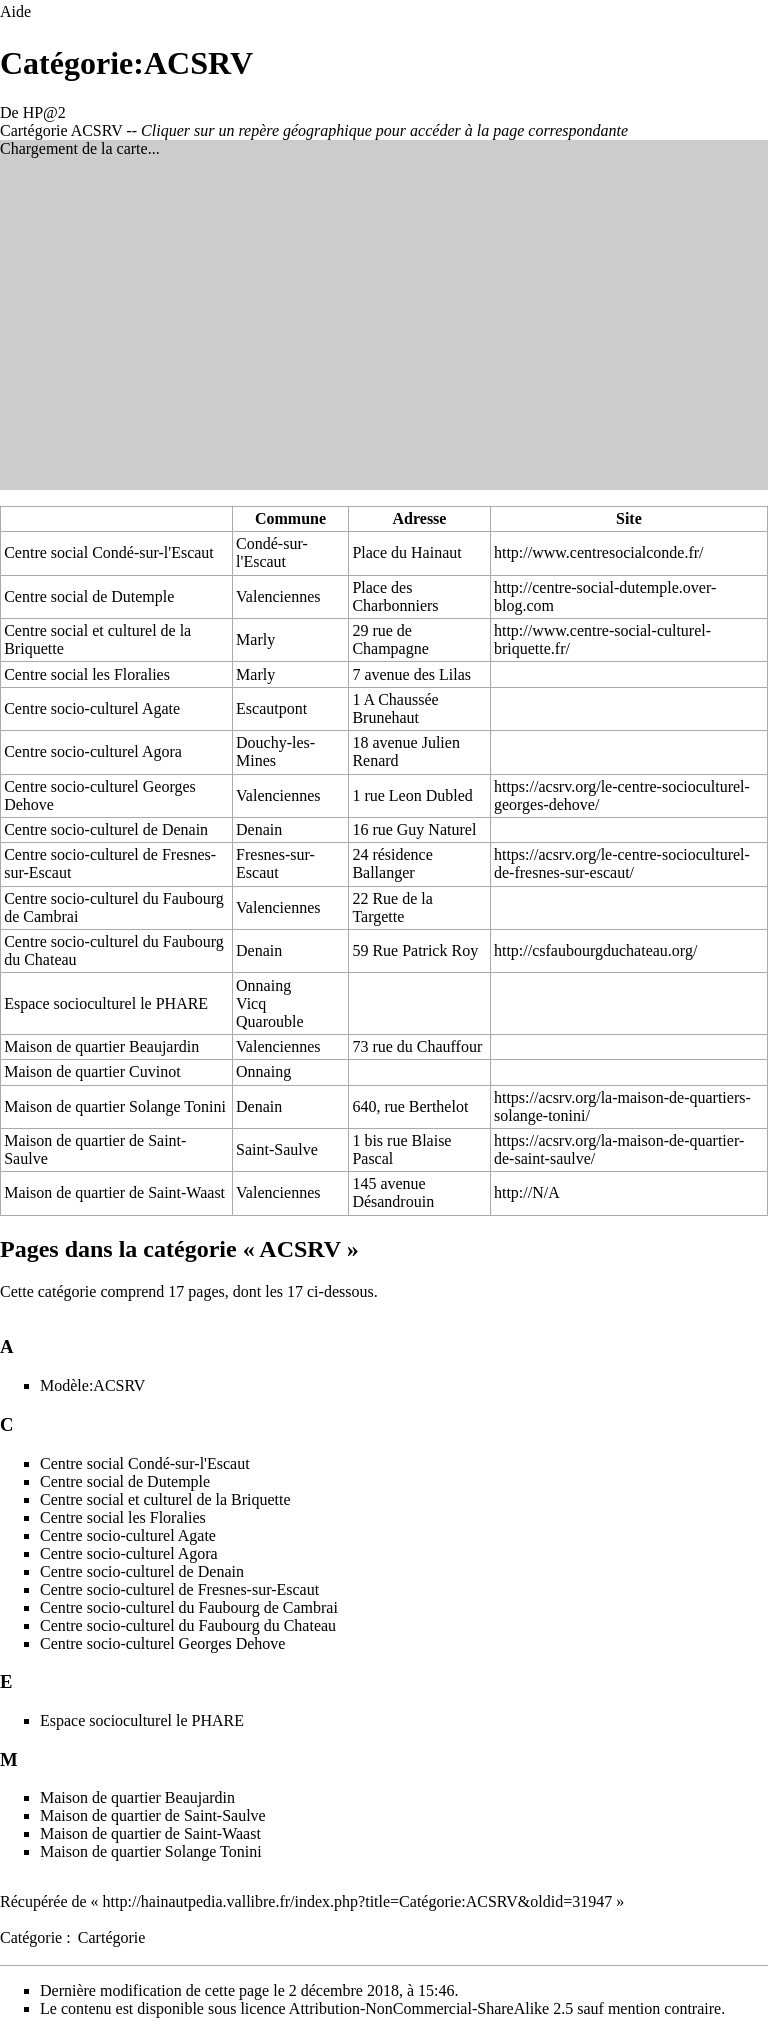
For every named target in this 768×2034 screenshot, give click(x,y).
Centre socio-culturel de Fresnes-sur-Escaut (179, 1589)
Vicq (251, 1003)
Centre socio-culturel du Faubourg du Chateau (188, 1625)
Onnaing (263, 985)
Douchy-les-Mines (275, 751)
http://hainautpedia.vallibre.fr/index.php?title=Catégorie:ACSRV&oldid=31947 (358, 1901)
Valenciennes (278, 596)
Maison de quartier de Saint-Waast (114, 1192)
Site (629, 518)
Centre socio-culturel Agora (93, 751)
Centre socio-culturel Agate (92, 708)
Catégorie (31, 1937)
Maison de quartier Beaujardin (101, 1046)
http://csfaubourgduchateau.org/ (595, 950)
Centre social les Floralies (87, 674)
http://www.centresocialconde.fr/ (599, 552)
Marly (255, 639)
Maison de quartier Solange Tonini (115, 1106)
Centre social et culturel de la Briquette (165, 1499)
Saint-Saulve (277, 1149)
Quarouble (270, 1021)
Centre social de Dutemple (89, 596)
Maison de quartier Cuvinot (92, 1071)
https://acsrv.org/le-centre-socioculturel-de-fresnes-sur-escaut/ (622, 863)
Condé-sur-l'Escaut (272, 552)
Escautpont (271, 708)
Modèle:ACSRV (92, 1385)
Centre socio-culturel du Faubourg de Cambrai (189, 1607)
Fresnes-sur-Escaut (275, 863)
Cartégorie (112, 1937)
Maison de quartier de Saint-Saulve (153, 1815)
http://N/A (527, 1192)
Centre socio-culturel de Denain (106, 829)
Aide (15, 11)
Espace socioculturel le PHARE (106, 1003)
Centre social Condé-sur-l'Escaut (109, 552)
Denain (259, 829)
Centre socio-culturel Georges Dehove (162, 1643)
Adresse (420, 518)
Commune (290, 518)
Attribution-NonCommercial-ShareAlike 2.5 (431, 2008)
